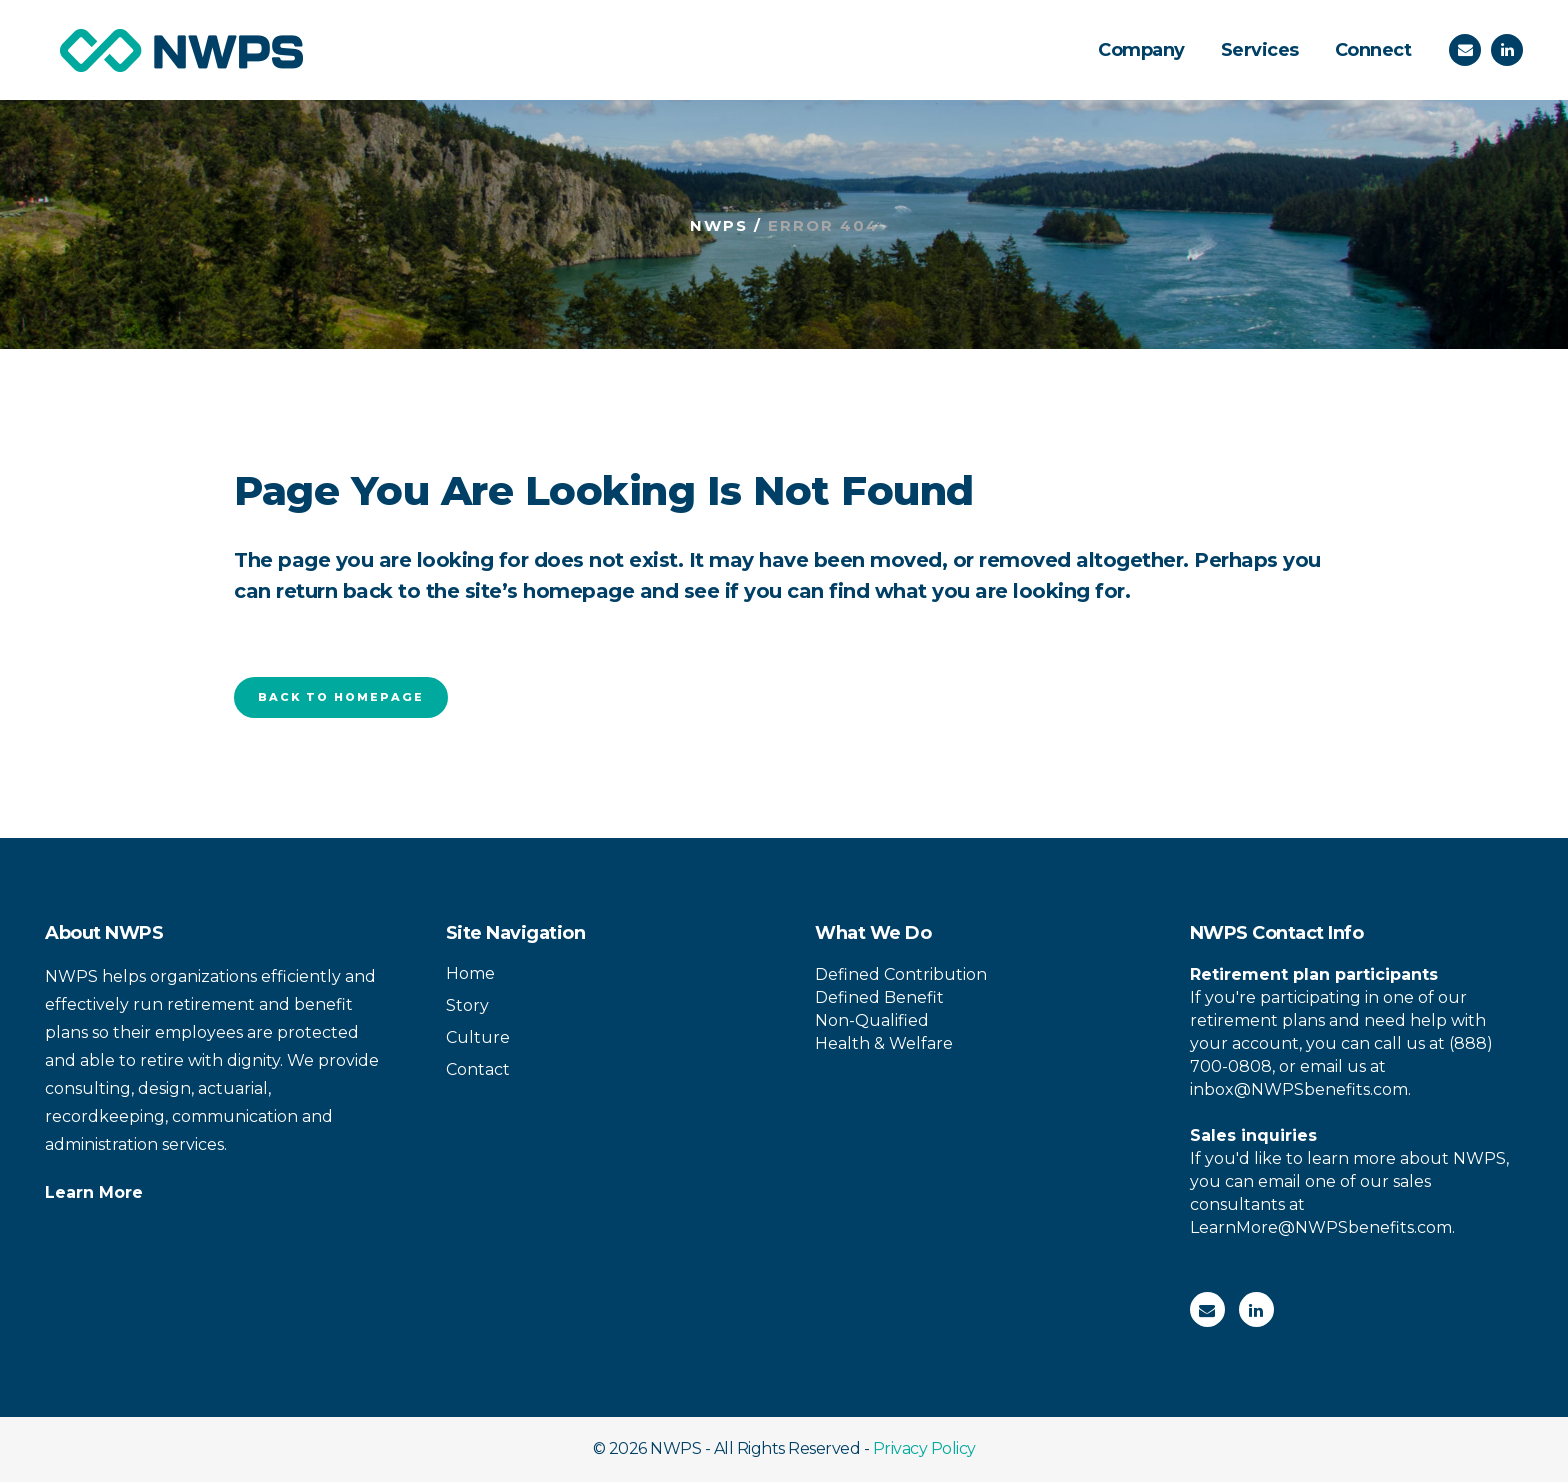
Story (467, 1005)
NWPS (719, 225)
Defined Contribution (901, 974)
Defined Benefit (879, 997)
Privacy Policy (924, 1448)
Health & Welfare (884, 1043)
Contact (478, 1069)
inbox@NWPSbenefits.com (1299, 1089)
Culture (478, 1037)
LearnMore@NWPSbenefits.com (1321, 1227)
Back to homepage (341, 697)
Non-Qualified (872, 1020)
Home (470, 973)
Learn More (94, 1192)
